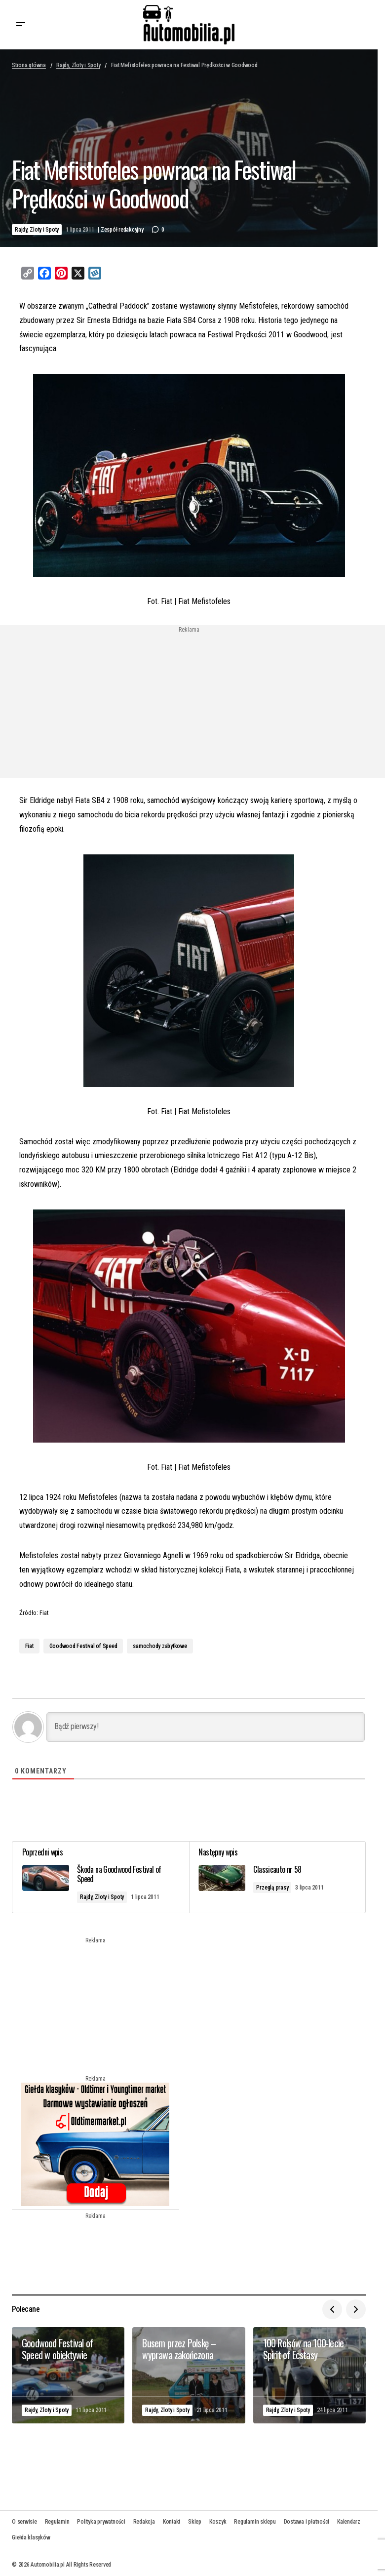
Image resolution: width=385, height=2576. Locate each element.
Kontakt (171, 2521)
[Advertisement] (109, 702)
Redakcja (144, 2521)
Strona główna (29, 65)
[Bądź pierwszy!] (205, 1727)
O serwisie (24, 2521)
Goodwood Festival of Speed (83, 1646)
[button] (21, 24)
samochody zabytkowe (160, 1646)
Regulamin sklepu (254, 2521)
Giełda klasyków (31, 2537)
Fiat (29, 1646)
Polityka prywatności (101, 2521)
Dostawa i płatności (306, 2521)
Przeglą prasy (273, 1887)
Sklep (194, 2521)
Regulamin (57, 2521)
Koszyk (218, 2521)
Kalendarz (348, 2521)
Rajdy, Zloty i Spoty (78, 65)
